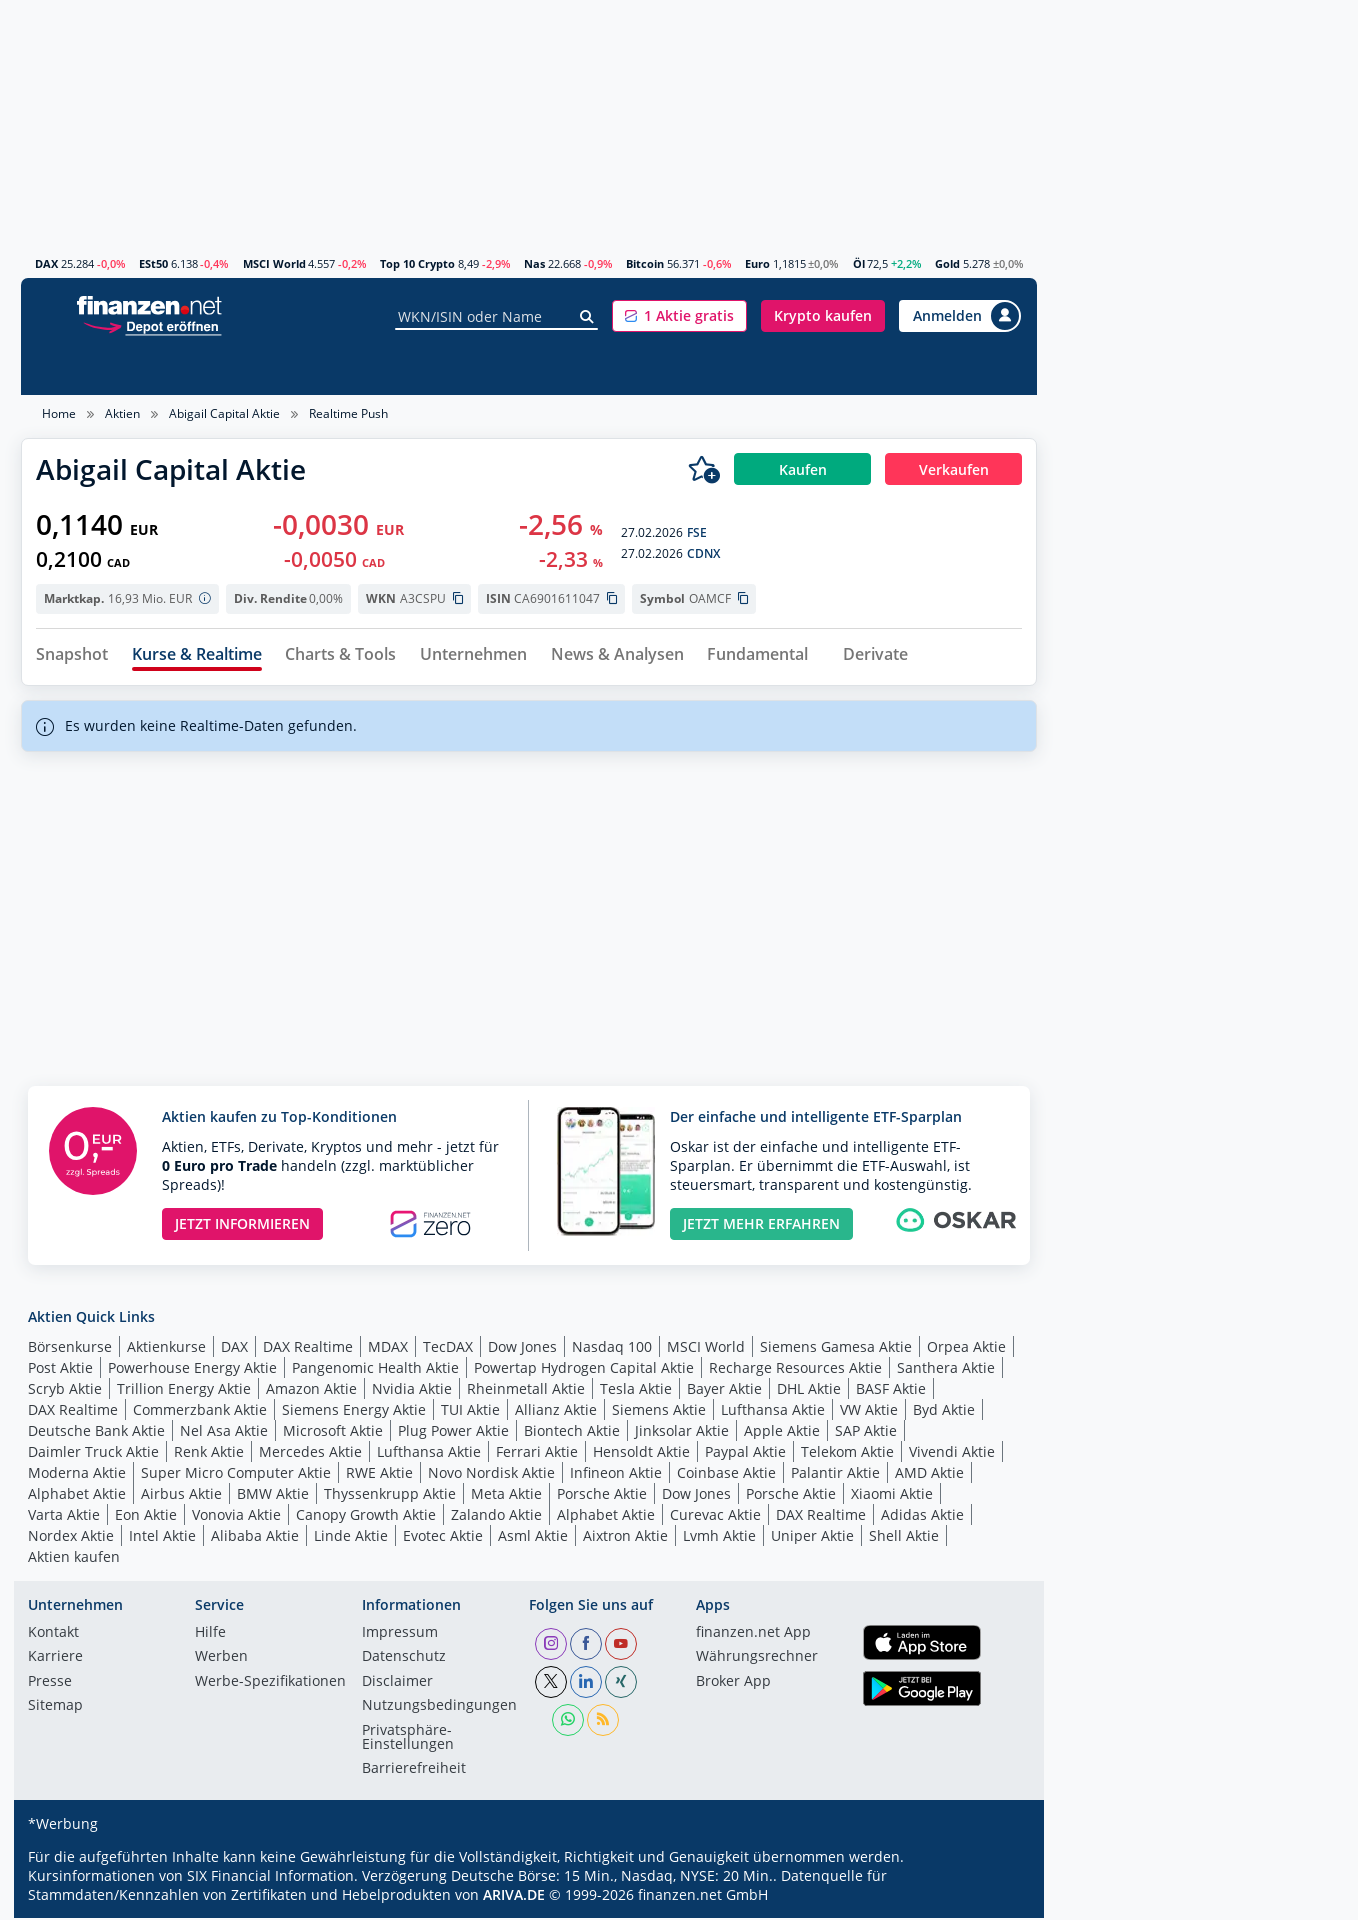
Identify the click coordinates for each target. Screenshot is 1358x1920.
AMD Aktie (929, 1475)
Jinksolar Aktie (682, 1433)
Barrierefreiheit (414, 1772)
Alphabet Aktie (77, 1496)
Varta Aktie (64, 1517)
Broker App (733, 1684)
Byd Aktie (944, 1412)
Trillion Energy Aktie (184, 1391)
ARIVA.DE (514, 1896)
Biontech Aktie (572, 1433)
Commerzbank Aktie (200, 1412)
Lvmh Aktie (719, 1538)
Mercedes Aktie (310, 1454)
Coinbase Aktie (726, 1475)
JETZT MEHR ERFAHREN (761, 1226)
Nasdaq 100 (612, 1349)
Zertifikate (412, 371)
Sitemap (55, 1709)
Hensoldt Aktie (641, 1454)
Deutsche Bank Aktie (96, 1433)
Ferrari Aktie (537, 1454)
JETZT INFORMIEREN (242, 1226)
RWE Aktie (379, 1475)
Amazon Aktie (311, 1391)
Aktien (59, 371)
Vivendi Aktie (952, 1454)
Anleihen (644, 371)
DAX (46, 263)
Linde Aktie (351, 1538)
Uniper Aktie (812, 1538)
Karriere (55, 1660)
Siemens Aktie (659, 1412)
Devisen (901, 371)
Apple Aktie (782, 1433)
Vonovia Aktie (236, 1517)
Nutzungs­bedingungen (439, 1709)
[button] (679, 316)
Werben (221, 1660)
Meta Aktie (506, 1496)
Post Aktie (60, 1370)
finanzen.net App (753, 1635)
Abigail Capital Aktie (224, 413)
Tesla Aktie (636, 1391)
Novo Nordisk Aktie (491, 1475)
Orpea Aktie (966, 1349)
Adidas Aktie (922, 1517)
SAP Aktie (866, 1433)
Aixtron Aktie (625, 1538)
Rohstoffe (737, 371)
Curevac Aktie (715, 1517)
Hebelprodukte (530, 371)
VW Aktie (869, 1412)
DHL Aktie (809, 1391)
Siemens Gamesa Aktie (836, 1349)
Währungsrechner (757, 1660)
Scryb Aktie (65, 1391)
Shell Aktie (904, 1538)
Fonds (270, 371)
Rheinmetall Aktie (526, 1391)
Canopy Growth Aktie (366, 1517)
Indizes (198, 371)
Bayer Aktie (724, 1391)
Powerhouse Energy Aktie (192, 1370)
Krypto (823, 371)
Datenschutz (404, 1660)
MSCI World (274, 263)
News (127, 371)
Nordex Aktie (71, 1538)
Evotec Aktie (443, 1538)
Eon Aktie (146, 1517)
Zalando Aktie (496, 1517)
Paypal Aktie (745, 1454)
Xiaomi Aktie (892, 1496)
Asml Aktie (533, 1538)
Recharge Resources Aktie (795, 1370)
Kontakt (53, 1635)
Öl (859, 263)
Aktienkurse (166, 1349)
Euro (757, 263)
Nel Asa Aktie (224, 1433)
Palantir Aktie (835, 1475)
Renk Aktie (209, 1454)
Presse (50, 1684)
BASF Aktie (891, 1391)
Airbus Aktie (181, 1496)
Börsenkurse (70, 1349)
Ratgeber (988, 371)
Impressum (400, 1635)
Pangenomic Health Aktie (375, 1370)
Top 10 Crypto (417, 263)
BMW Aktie (273, 1496)
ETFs (333, 371)
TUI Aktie (470, 1412)
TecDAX (448, 1349)
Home (59, 413)
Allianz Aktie (556, 1412)
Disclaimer (397, 1684)
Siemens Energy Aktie (354, 1412)
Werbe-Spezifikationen (270, 1684)
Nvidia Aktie (412, 1391)
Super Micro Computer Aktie (236, 1475)
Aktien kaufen (74, 1559)
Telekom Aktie (847, 1454)
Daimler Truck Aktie (93, 1454)
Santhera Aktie (946, 1370)
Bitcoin (645, 263)
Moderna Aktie (77, 1475)
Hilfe (210, 1635)
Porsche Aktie (602, 1496)
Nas (534, 263)
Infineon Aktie (616, 1475)
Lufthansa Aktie (773, 1412)
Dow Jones (522, 1349)
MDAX (388, 1349)
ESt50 (153, 263)
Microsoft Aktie (333, 1433)
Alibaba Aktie (255, 1538)
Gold (947, 263)
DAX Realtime (308, 1349)
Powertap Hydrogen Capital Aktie (584, 1370)
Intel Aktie (162, 1538)
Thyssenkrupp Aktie (390, 1496)
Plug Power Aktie (453, 1433)
